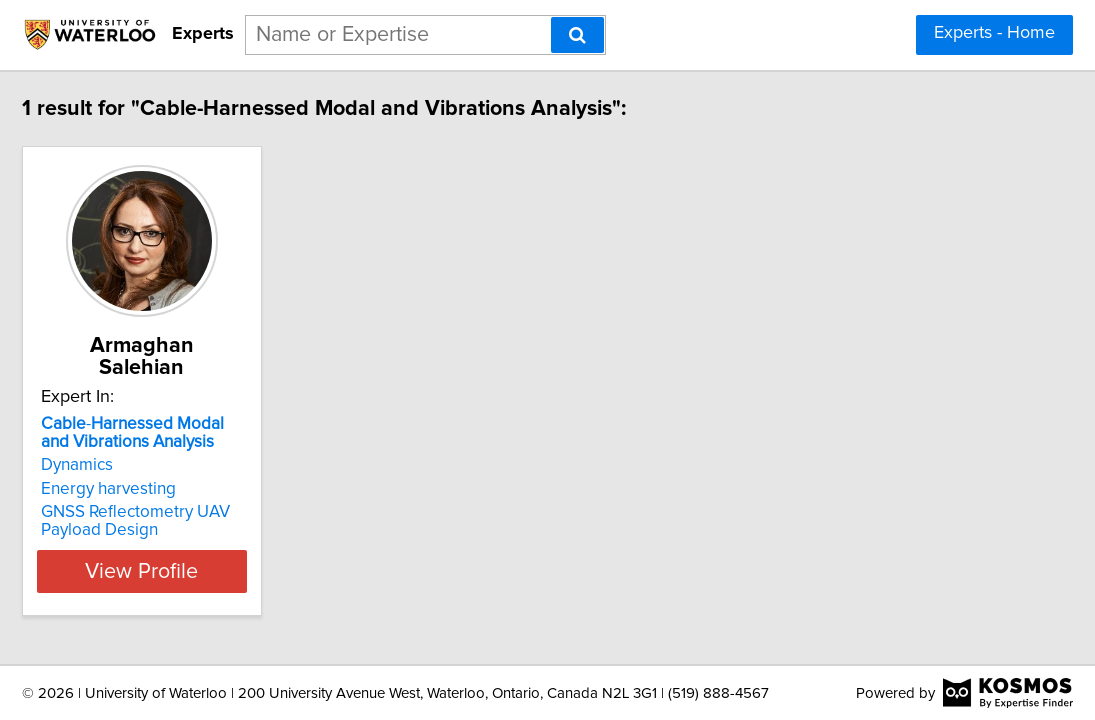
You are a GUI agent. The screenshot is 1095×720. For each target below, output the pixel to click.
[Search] (577, 35)
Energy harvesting (184, 467)
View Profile (242, 549)
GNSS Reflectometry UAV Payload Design (211, 499)
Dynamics (153, 443)
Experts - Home (994, 33)
